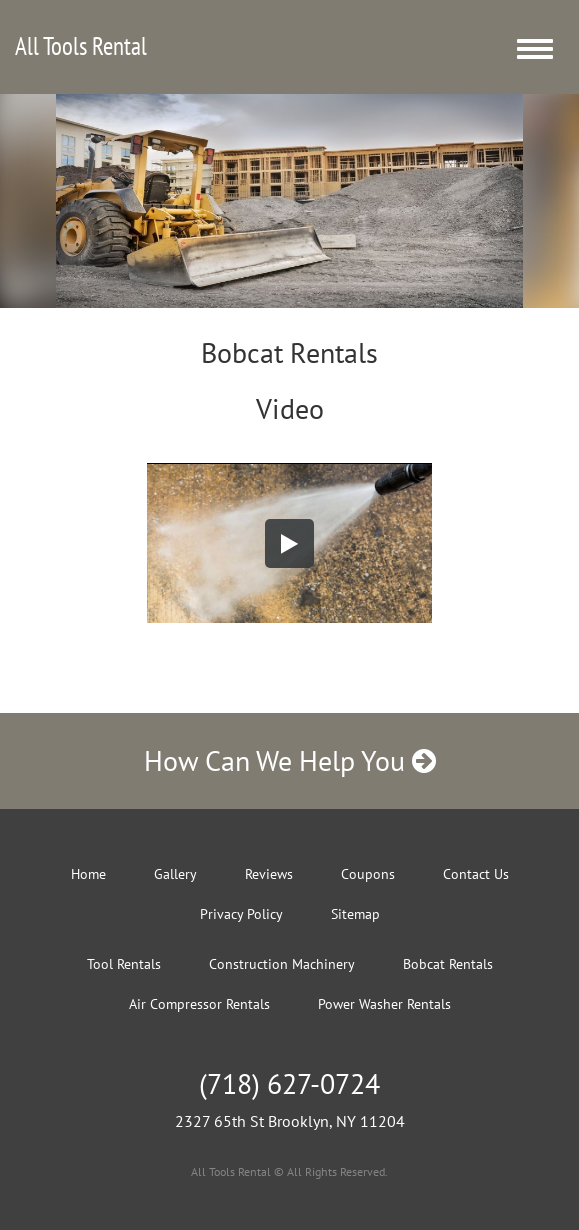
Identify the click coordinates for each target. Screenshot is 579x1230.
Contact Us (476, 874)
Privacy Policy (241, 914)
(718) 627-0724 (289, 1083)
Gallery (175, 874)
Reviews (269, 874)
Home (88, 874)
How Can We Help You (290, 760)
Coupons (368, 874)
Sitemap (355, 914)
